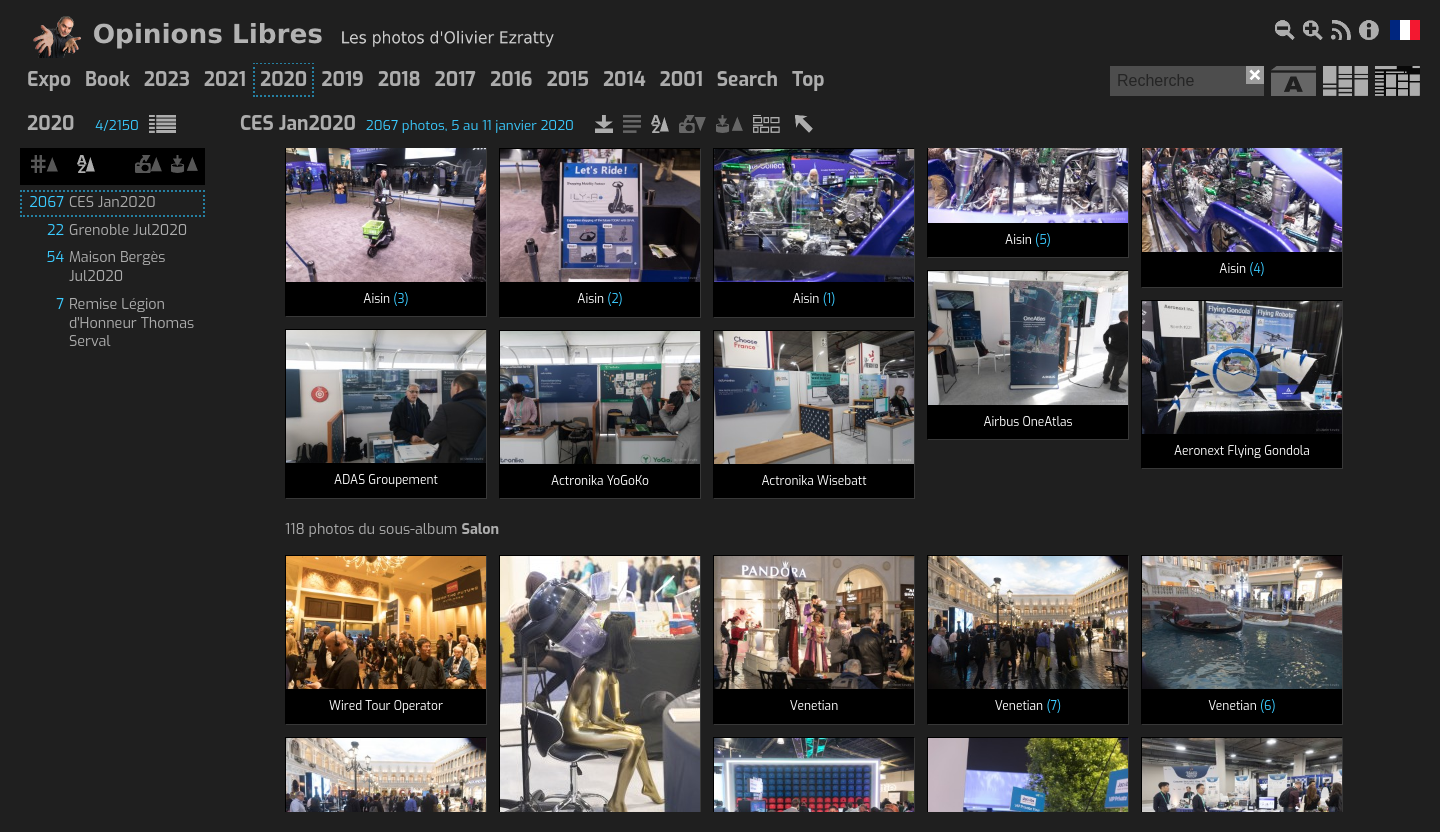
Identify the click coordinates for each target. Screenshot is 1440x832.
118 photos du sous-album (392, 530)
